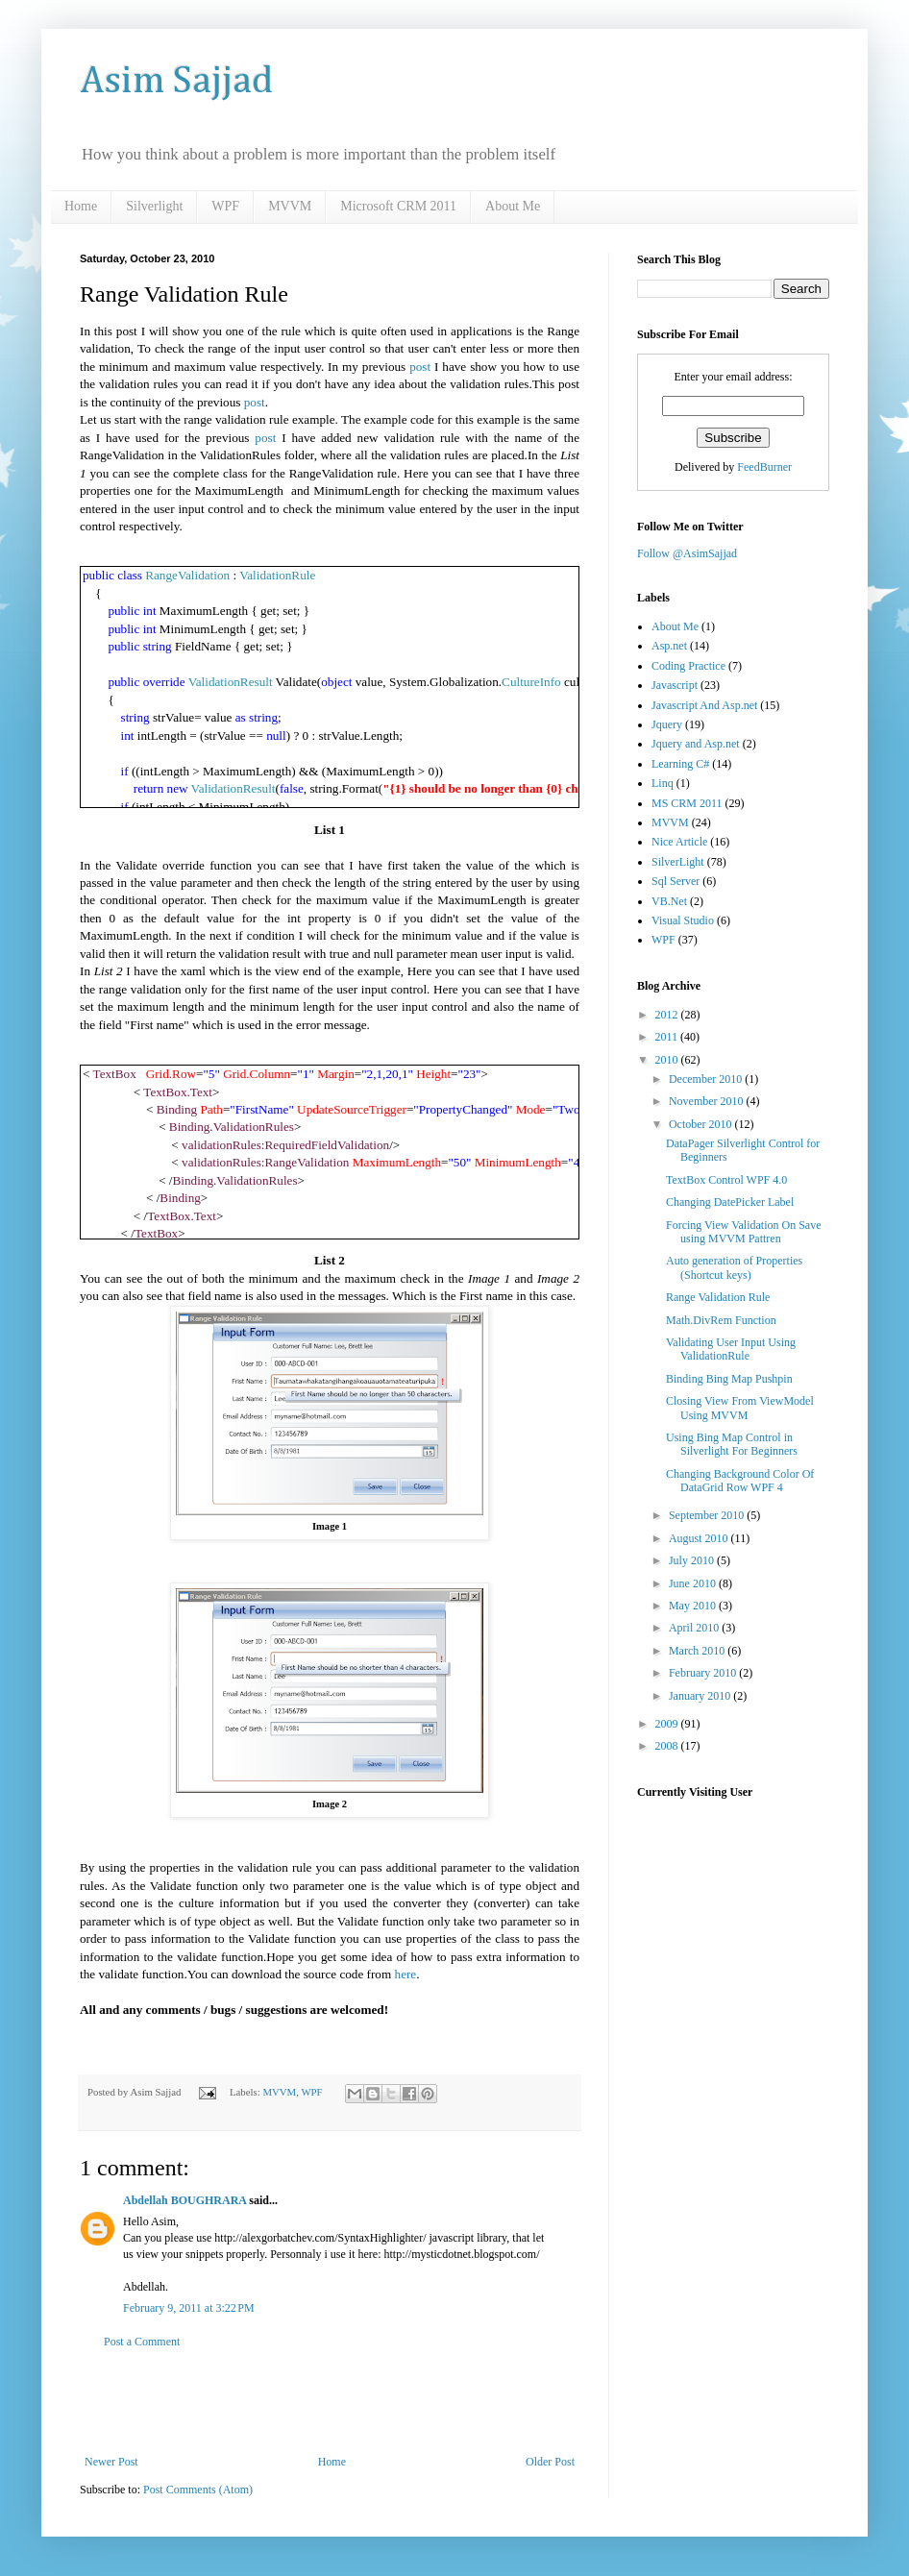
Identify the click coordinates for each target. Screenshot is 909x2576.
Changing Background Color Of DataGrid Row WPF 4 (740, 1480)
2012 (668, 1014)
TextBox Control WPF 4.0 (726, 1180)
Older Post (550, 2461)
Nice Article (679, 841)
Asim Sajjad (176, 81)
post (419, 366)
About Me (512, 206)
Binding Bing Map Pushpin (729, 1379)
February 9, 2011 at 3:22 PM (189, 2308)
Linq (662, 783)
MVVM (289, 206)
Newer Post (111, 2461)
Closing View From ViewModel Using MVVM (740, 1407)
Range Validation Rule (718, 1297)
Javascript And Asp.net (704, 705)
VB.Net (669, 901)
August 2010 (700, 1538)
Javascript (674, 685)
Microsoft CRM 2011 (398, 206)
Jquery (666, 724)
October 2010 (702, 1124)
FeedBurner (764, 467)
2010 (668, 1060)
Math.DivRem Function (721, 1320)
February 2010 (704, 1673)
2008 (668, 1746)
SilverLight (677, 862)
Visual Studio (682, 920)
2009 (668, 1723)
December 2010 (707, 1079)
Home (80, 206)
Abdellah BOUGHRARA (184, 2200)
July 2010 (693, 1560)
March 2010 (698, 1650)
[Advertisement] (329, 2402)
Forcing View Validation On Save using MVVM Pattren (743, 1231)
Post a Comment (142, 2341)
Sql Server (675, 881)
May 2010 (694, 1605)
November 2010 (708, 1101)
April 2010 (695, 1627)
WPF (225, 206)
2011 (668, 1036)
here (406, 1974)
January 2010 (701, 1696)
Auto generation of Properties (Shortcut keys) (734, 1267)
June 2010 (694, 1583)
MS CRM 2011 (687, 803)
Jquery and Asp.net (695, 743)
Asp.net (669, 645)
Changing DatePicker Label (730, 1202)
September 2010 (708, 1515)
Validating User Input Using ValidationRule (731, 1349)
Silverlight (154, 206)
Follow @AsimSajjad (687, 553)
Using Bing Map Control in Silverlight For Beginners (732, 1444)
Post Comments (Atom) (198, 2489)
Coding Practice (688, 666)
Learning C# (680, 764)
